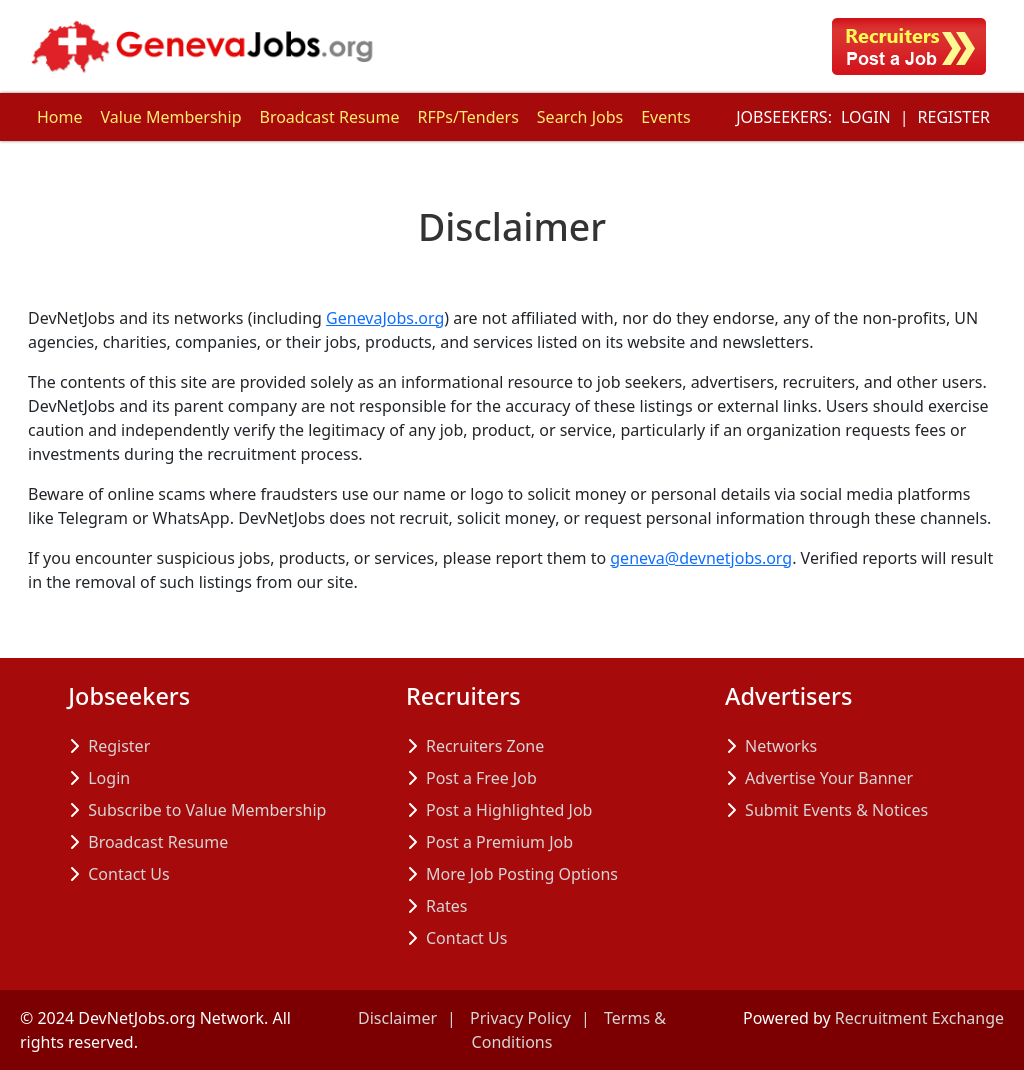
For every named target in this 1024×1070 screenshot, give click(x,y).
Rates (446, 906)
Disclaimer (397, 1018)
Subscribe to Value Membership (207, 810)
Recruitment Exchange (919, 1018)
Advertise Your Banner (829, 778)
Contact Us (128, 874)
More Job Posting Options (522, 874)
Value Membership (171, 117)
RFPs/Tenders (467, 117)
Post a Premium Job (499, 842)
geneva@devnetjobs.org (701, 558)
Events (665, 117)
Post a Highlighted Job (509, 810)
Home (60, 117)
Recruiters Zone (485, 746)
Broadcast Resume (329, 117)
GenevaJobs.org (385, 318)
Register (954, 117)
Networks (781, 746)
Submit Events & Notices (836, 810)
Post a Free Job (481, 778)
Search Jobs (580, 117)
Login (866, 117)
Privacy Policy (520, 1018)
